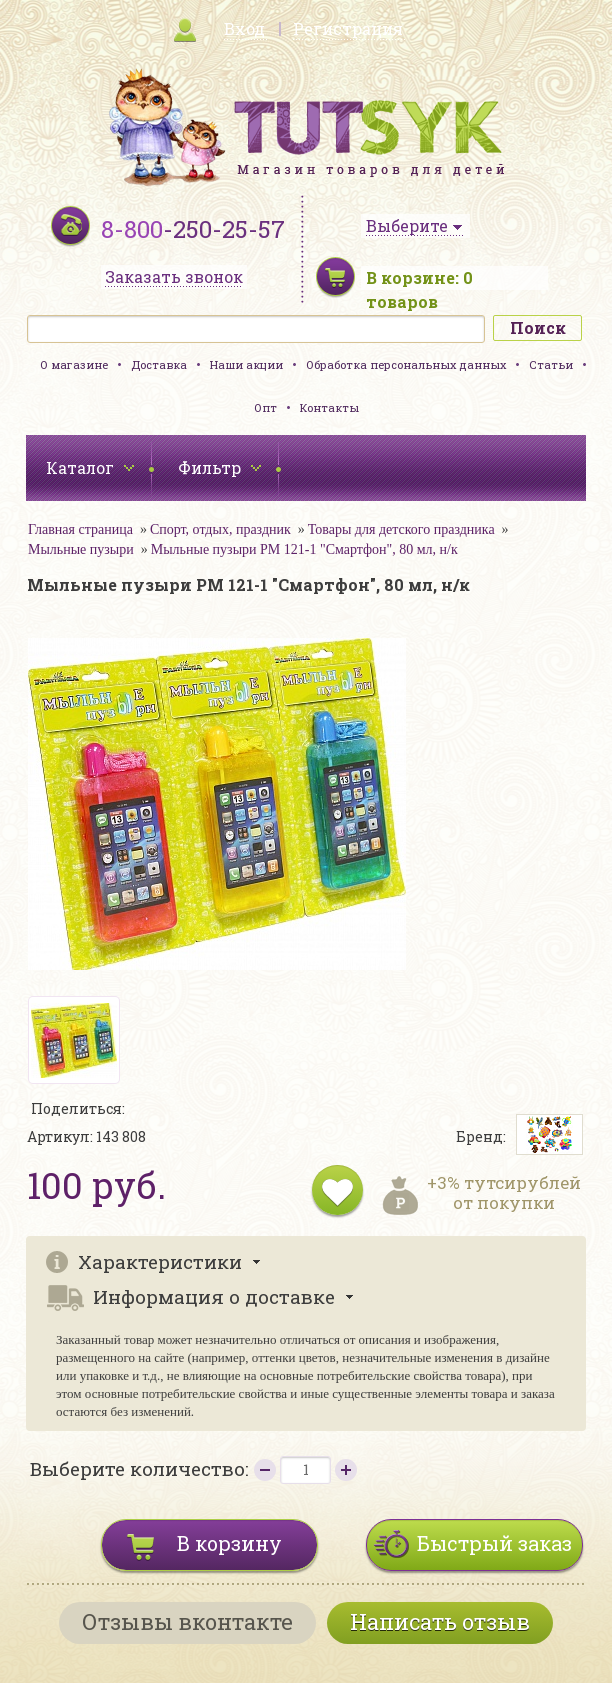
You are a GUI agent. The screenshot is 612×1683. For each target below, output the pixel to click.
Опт (265, 407)
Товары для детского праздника (401, 529)
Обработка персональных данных (406, 364)
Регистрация (348, 28)
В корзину (229, 1543)
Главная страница (80, 529)
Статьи (551, 364)
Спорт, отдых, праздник (220, 529)
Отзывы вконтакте (187, 1621)
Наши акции (246, 364)
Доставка (159, 364)
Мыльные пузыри (81, 549)
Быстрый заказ (494, 1543)
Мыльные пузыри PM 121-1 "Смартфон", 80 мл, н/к (304, 549)
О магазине (74, 364)
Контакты (329, 407)
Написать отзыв (440, 1621)
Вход (244, 28)
